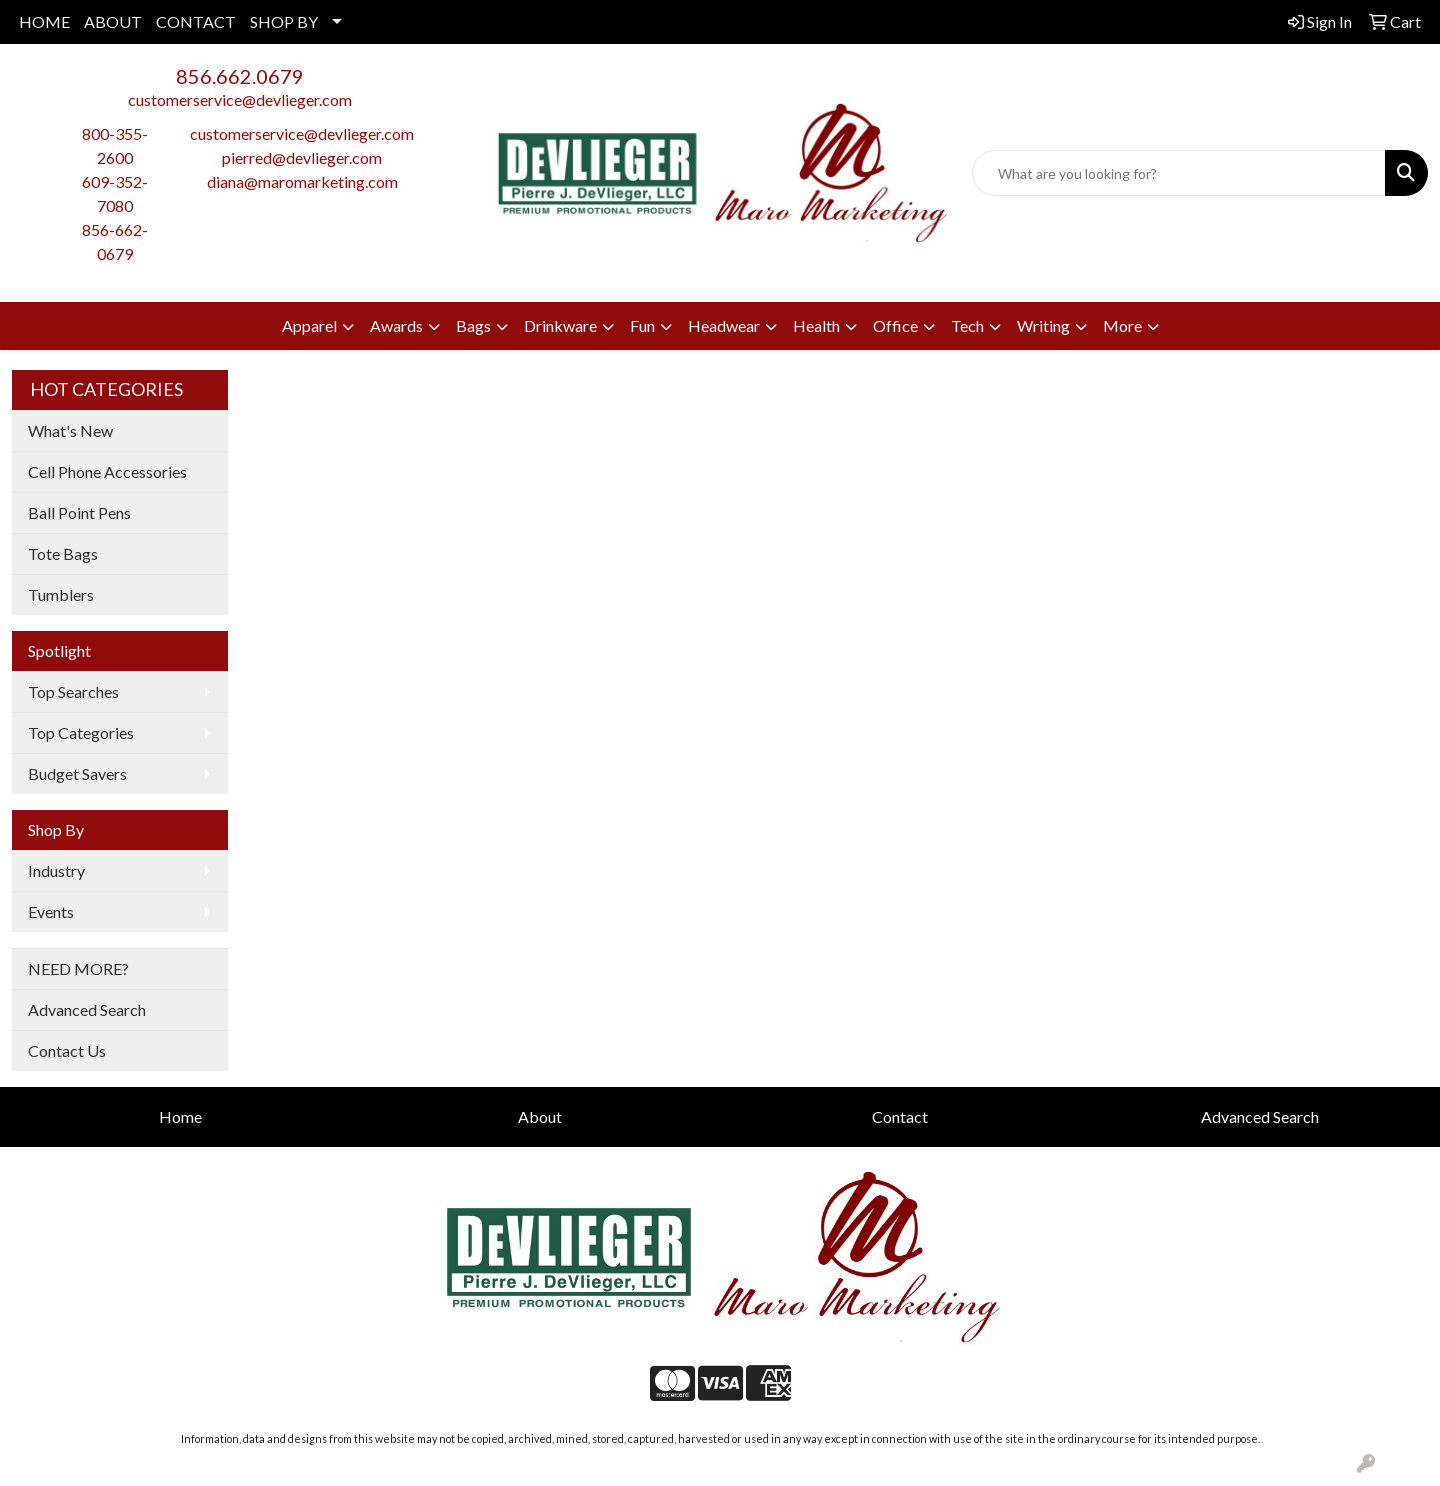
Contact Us (67, 1050)
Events (51, 911)
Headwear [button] (724, 325)
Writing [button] (1043, 325)
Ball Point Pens (79, 512)
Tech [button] (967, 325)
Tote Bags (63, 553)
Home (180, 1116)
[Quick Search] (1179, 173)
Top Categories (81, 732)
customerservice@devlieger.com (240, 99)
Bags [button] (473, 325)
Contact (900, 1116)
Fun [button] (642, 325)
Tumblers (61, 594)
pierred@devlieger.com (302, 157)
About (540, 1116)
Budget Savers (77, 773)
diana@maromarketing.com (302, 181)
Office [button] (895, 325)
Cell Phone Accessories (107, 471)
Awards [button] (396, 325)
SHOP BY (284, 21)
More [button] (1122, 325)
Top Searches (73, 691)
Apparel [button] (309, 325)
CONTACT (196, 21)
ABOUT (113, 21)
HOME (44, 21)
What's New (70, 430)
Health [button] (816, 325)
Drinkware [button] (560, 325)
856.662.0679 (240, 76)
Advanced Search (87, 1009)
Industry (56, 870)
